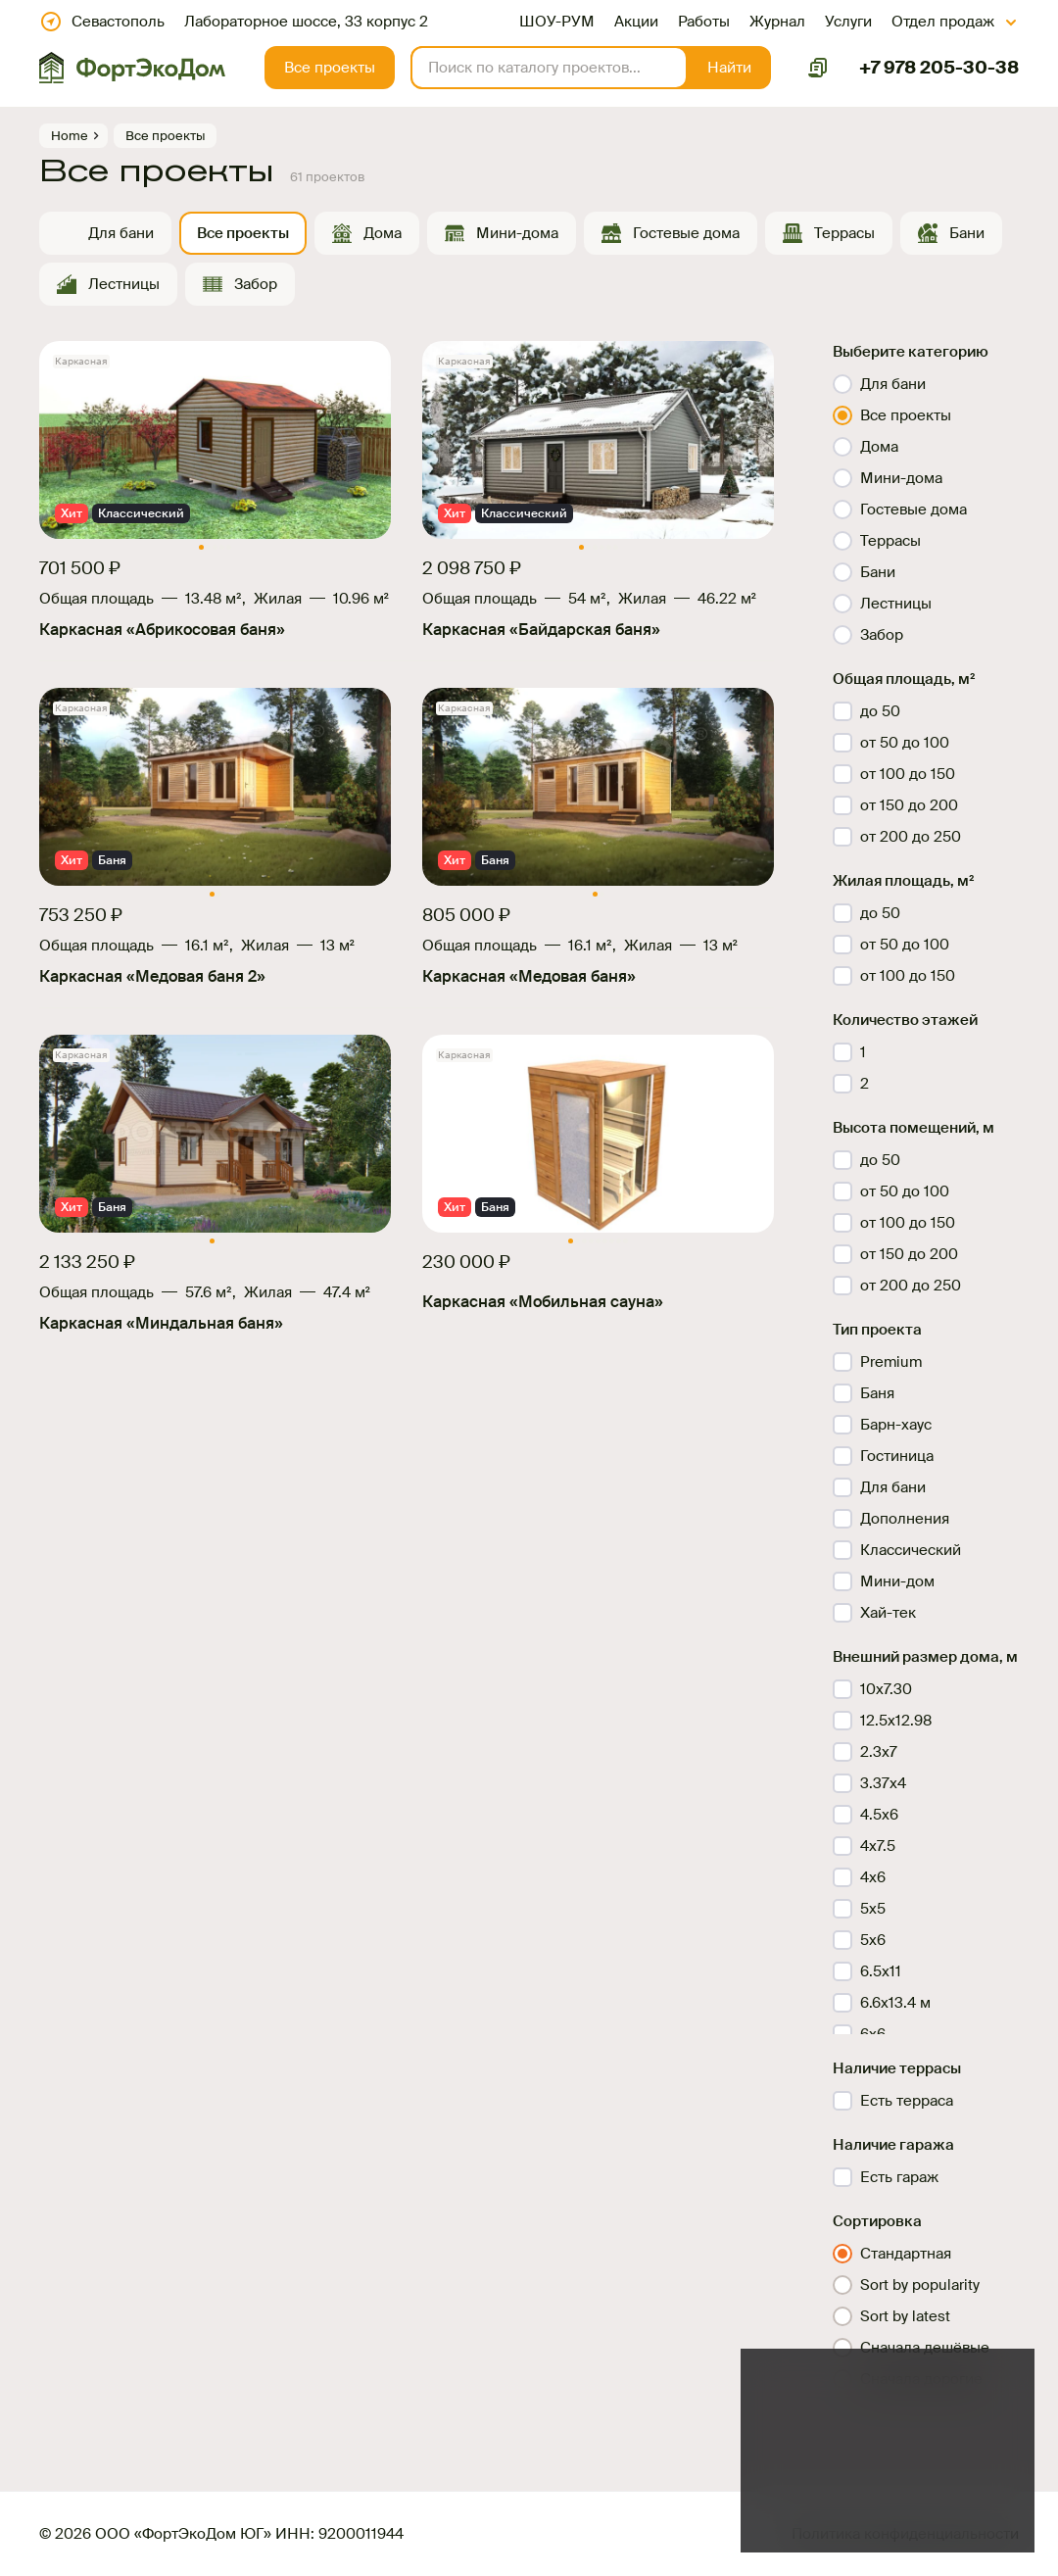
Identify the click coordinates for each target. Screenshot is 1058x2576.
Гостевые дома (686, 233)
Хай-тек (888, 1613)
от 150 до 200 (909, 805)
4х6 (873, 1877)
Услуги (848, 21)
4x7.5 (877, 1846)
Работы (704, 21)
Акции (636, 21)
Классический (910, 1550)
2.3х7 (878, 1752)
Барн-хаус (896, 1424)
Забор (255, 284)
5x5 (873, 1909)
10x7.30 (886, 1689)
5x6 (873, 1940)
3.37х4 (883, 1783)
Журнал (777, 21)
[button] (729, 67)
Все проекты (243, 233)
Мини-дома (517, 233)
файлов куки (907, 2459)
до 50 (880, 711)
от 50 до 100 (904, 743)
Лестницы (124, 284)
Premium (891, 1362)
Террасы (844, 233)
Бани (967, 233)
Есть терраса (906, 2101)
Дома (382, 233)
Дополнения (904, 1519)
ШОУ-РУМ (557, 21)
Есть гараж (899, 2177)
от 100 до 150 (907, 774)
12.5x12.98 (896, 1720)
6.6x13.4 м (895, 2003)
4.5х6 (879, 1814)
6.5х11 (880, 1971)
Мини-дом (897, 1581)
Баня (877, 1393)
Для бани (121, 233)
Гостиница (897, 1456)
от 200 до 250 (910, 837)
